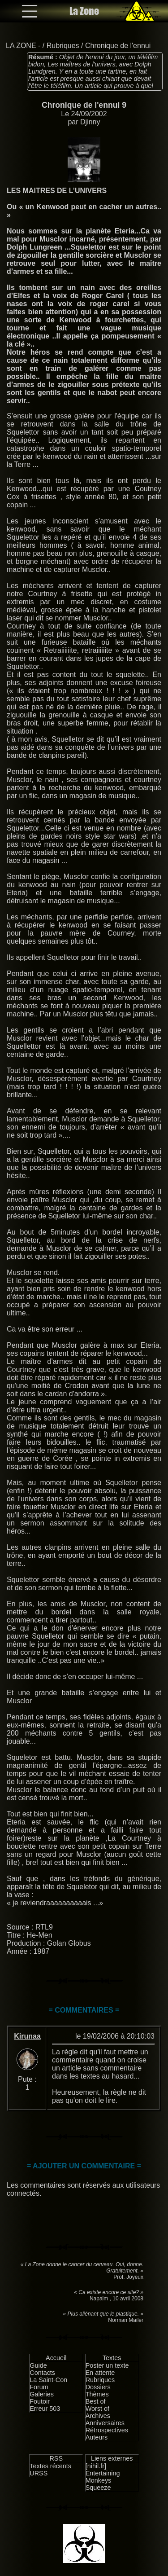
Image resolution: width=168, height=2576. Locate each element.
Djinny (90, 122)
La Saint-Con (48, 2379)
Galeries (42, 2394)
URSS (38, 2473)
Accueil (56, 2357)
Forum (39, 2387)
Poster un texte (107, 2365)
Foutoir (40, 2401)
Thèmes (97, 2394)
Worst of (97, 2408)
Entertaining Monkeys (103, 2477)
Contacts (42, 2372)
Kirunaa (27, 2036)
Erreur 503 (45, 2408)
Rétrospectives (107, 2430)
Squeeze (98, 2487)
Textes (112, 2357)
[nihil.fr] (96, 2466)
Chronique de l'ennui (118, 45)
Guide (38, 2365)
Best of (96, 2401)
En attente (100, 2372)
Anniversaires (105, 2423)
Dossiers (98, 2387)
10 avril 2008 (127, 2298)
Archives (98, 2415)
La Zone (84, 11)
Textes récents (50, 2466)
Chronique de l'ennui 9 (84, 105)
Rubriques (63, 45)
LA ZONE (21, 45)
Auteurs (97, 2437)
